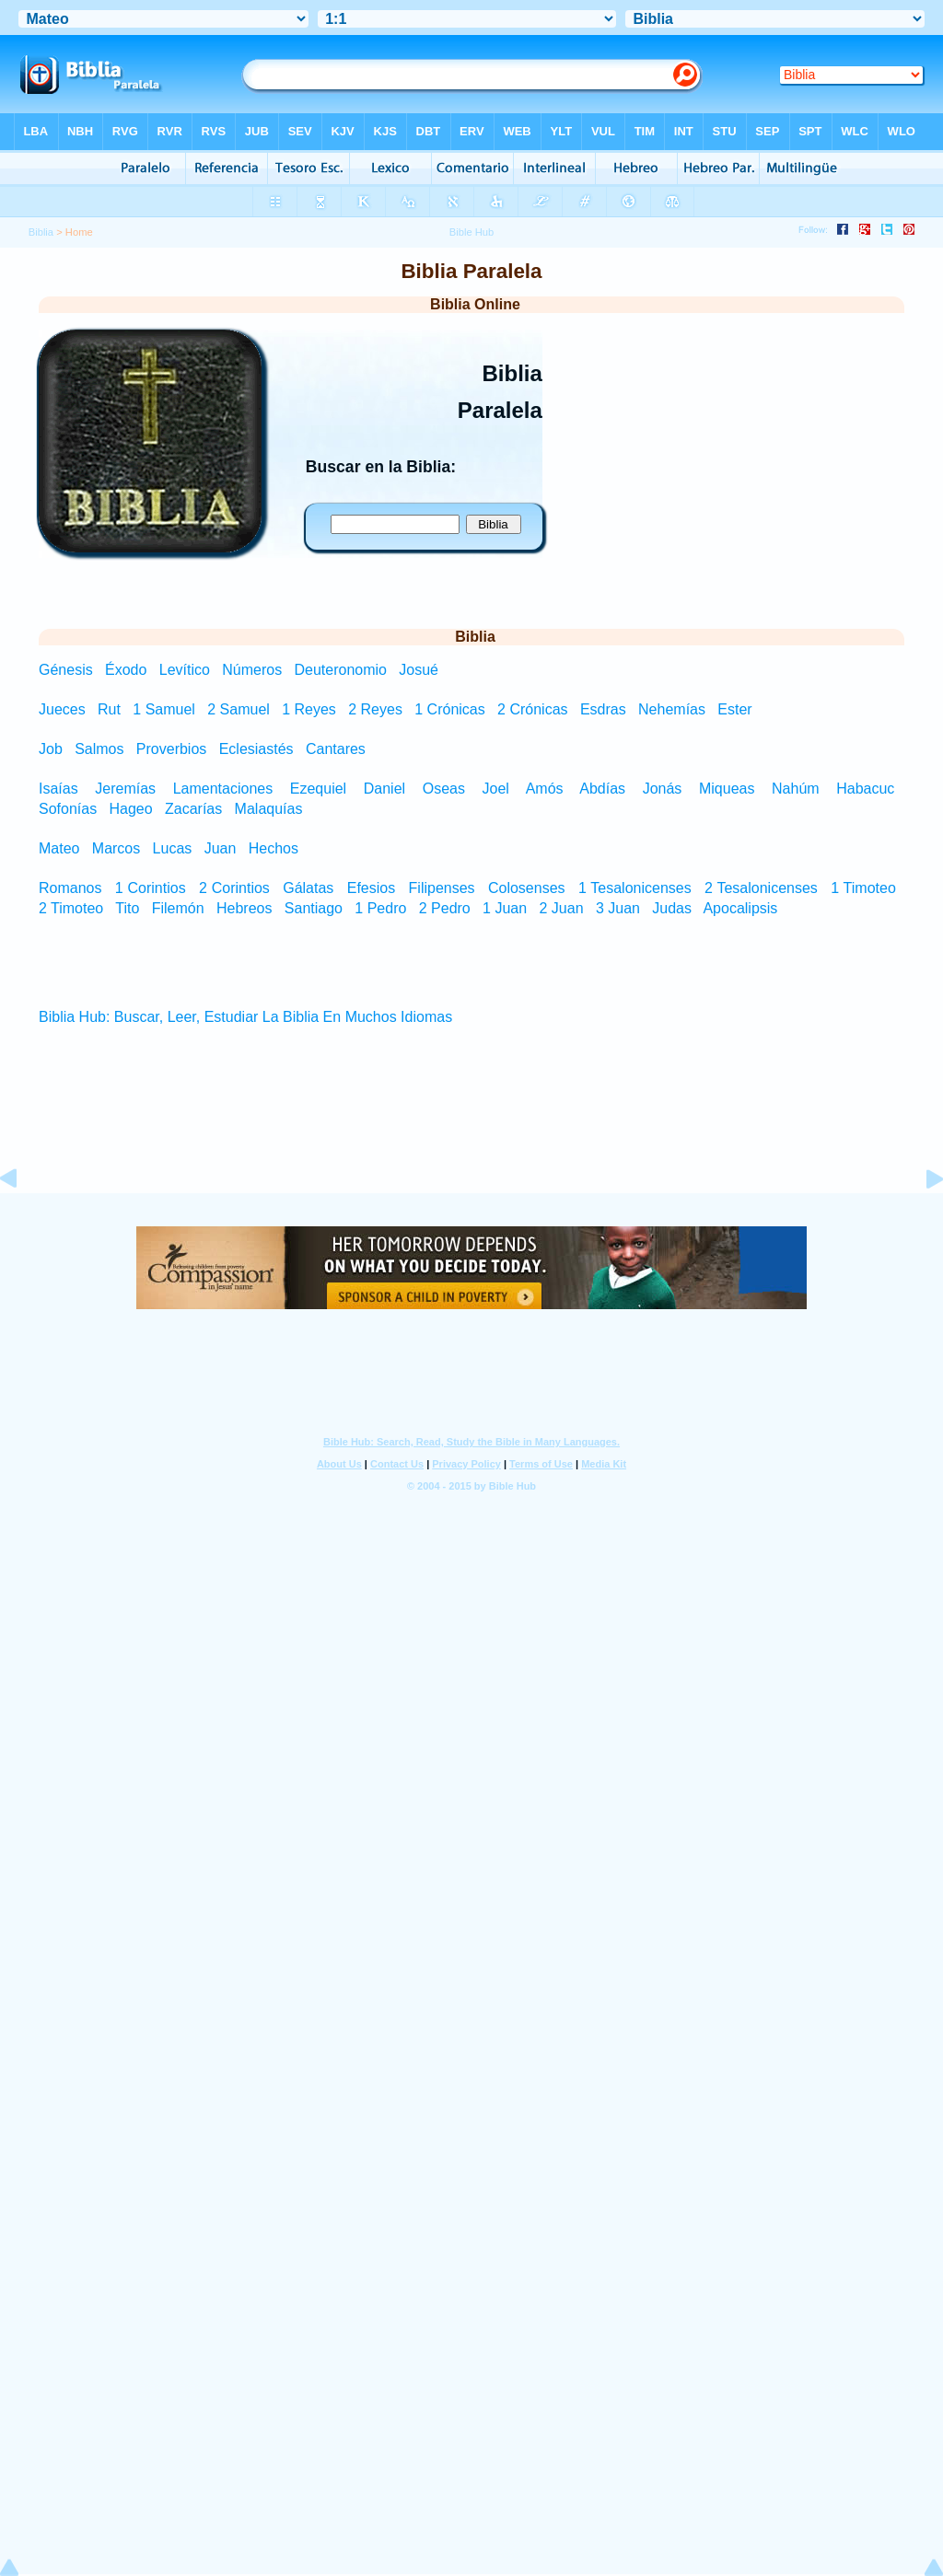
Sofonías (68, 809)
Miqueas (726, 788)
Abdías (602, 788)
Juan (220, 848)
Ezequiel (318, 788)
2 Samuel (238, 709)
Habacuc (865, 788)
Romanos (70, 888)
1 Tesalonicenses (635, 888)
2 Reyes (375, 709)
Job (51, 749)
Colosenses (526, 888)
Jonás (662, 788)
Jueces (62, 709)
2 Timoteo (71, 908)
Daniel (384, 788)
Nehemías (671, 709)
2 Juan (562, 908)
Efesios (371, 888)
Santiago (314, 908)
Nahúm (796, 788)
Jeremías (125, 788)
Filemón (178, 908)
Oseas (444, 788)
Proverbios (171, 749)
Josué (418, 670)
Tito (127, 908)
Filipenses (442, 888)
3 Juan (618, 908)
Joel (496, 788)
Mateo (59, 848)
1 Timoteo (863, 888)
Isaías (58, 788)
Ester (734, 709)
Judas (672, 908)
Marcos (116, 848)
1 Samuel (164, 709)
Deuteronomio (342, 670)
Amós (545, 788)
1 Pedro (380, 908)
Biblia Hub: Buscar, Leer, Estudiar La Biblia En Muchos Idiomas (245, 1017)
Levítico (187, 670)
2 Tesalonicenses (761, 888)
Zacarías (193, 809)
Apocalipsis (740, 908)
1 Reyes (309, 709)
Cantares (336, 749)
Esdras (603, 709)
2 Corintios (234, 888)
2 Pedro (445, 908)
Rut (109, 709)
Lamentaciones (223, 788)
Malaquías (269, 809)
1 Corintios (150, 888)
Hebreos (244, 908)
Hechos (273, 848)
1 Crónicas (449, 709)
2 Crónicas (532, 709)
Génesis (68, 670)
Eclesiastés (256, 749)
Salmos (99, 749)
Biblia (41, 232)
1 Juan (505, 908)
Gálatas (308, 888)
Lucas (172, 848)
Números (253, 670)
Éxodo (128, 670)
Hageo (131, 809)
